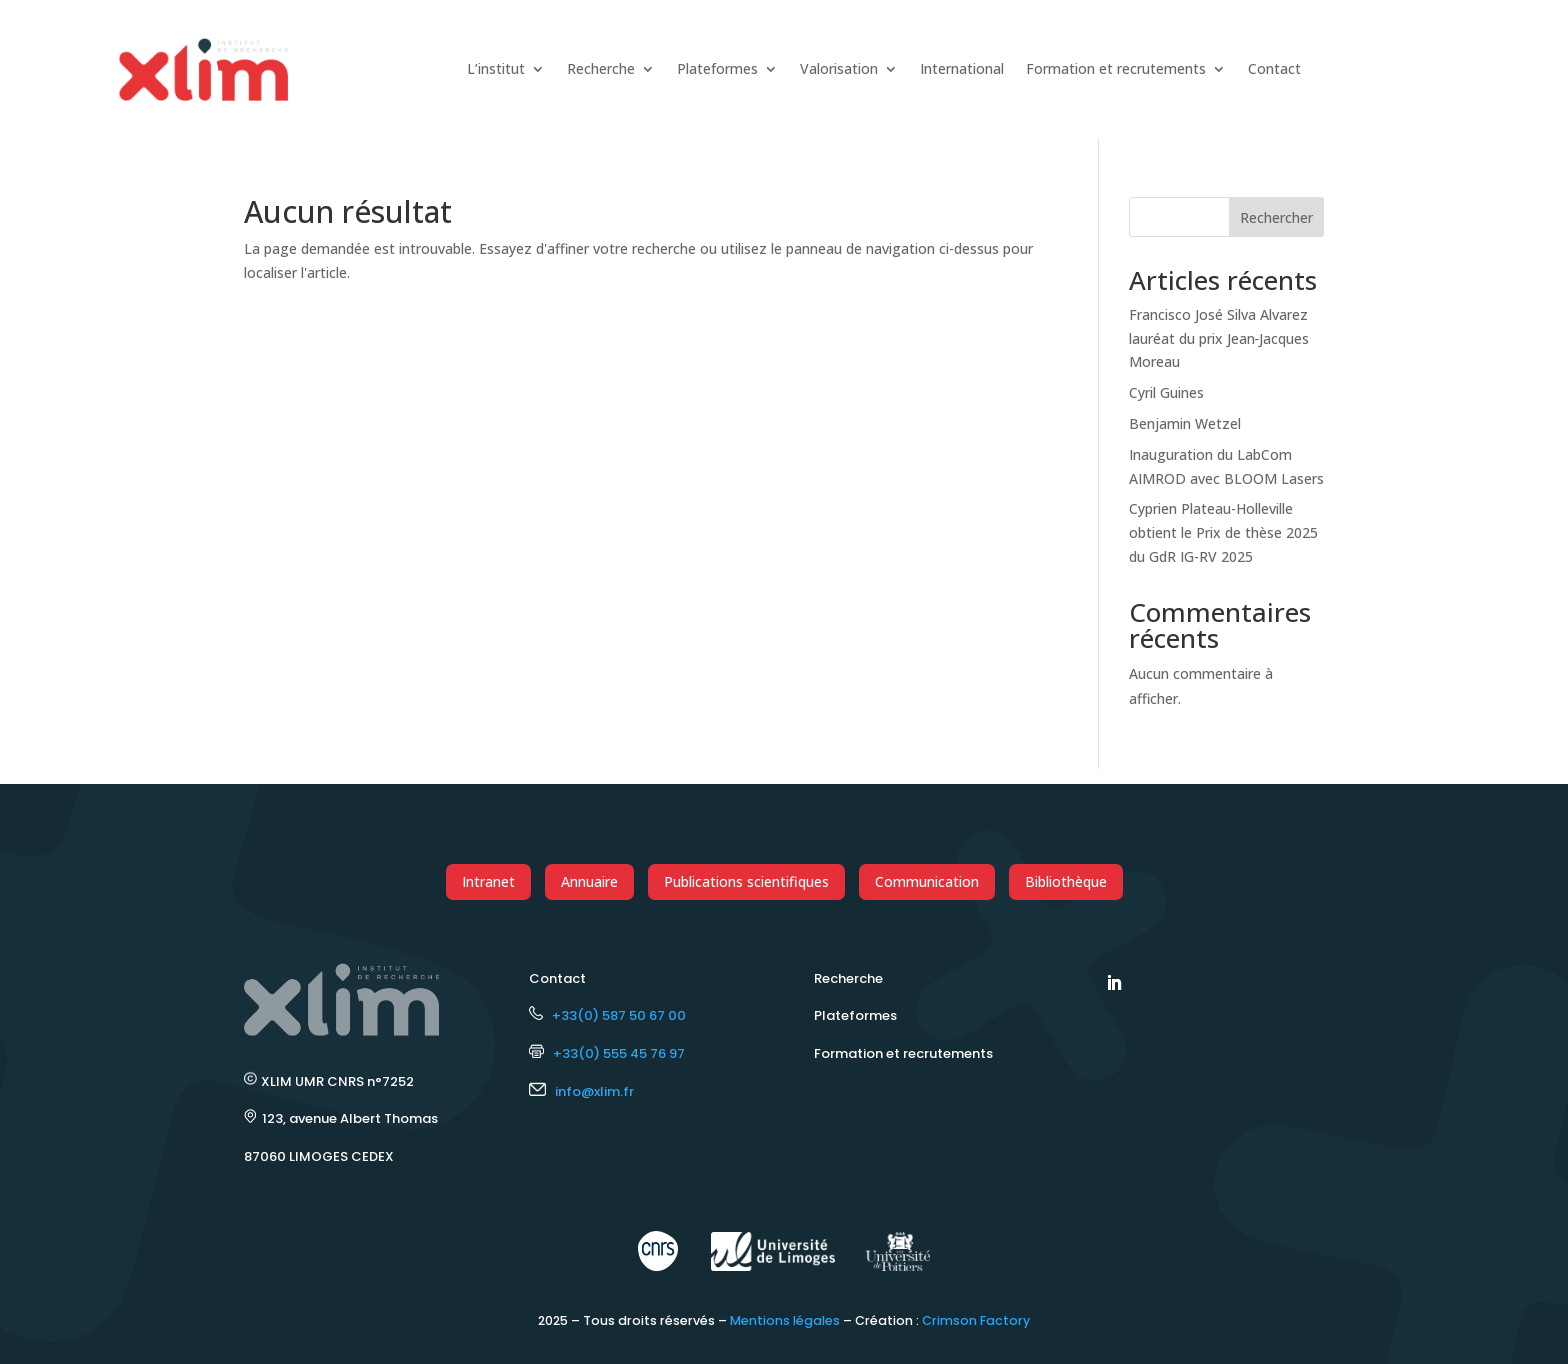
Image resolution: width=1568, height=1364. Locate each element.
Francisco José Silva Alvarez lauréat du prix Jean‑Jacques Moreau (1219, 338)
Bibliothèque (1066, 881)
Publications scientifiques (746, 881)
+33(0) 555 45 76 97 (607, 1053)
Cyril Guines (1166, 392)
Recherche (601, 68)
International (962, 68)
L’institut (496, 68)
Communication (927, 881)
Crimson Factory (976, 1320)
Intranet (488, 881)
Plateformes (717, 68)
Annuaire (589, 881)
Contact (1274, 68)
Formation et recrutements (1116, 68)
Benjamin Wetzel (1185, 423)
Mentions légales (785, 1320)
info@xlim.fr (594, 1091)
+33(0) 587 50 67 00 (607, 1015)
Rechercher (1276, 217)
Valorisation (839, 68)
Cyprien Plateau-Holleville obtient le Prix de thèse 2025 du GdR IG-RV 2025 (1223, 532)
